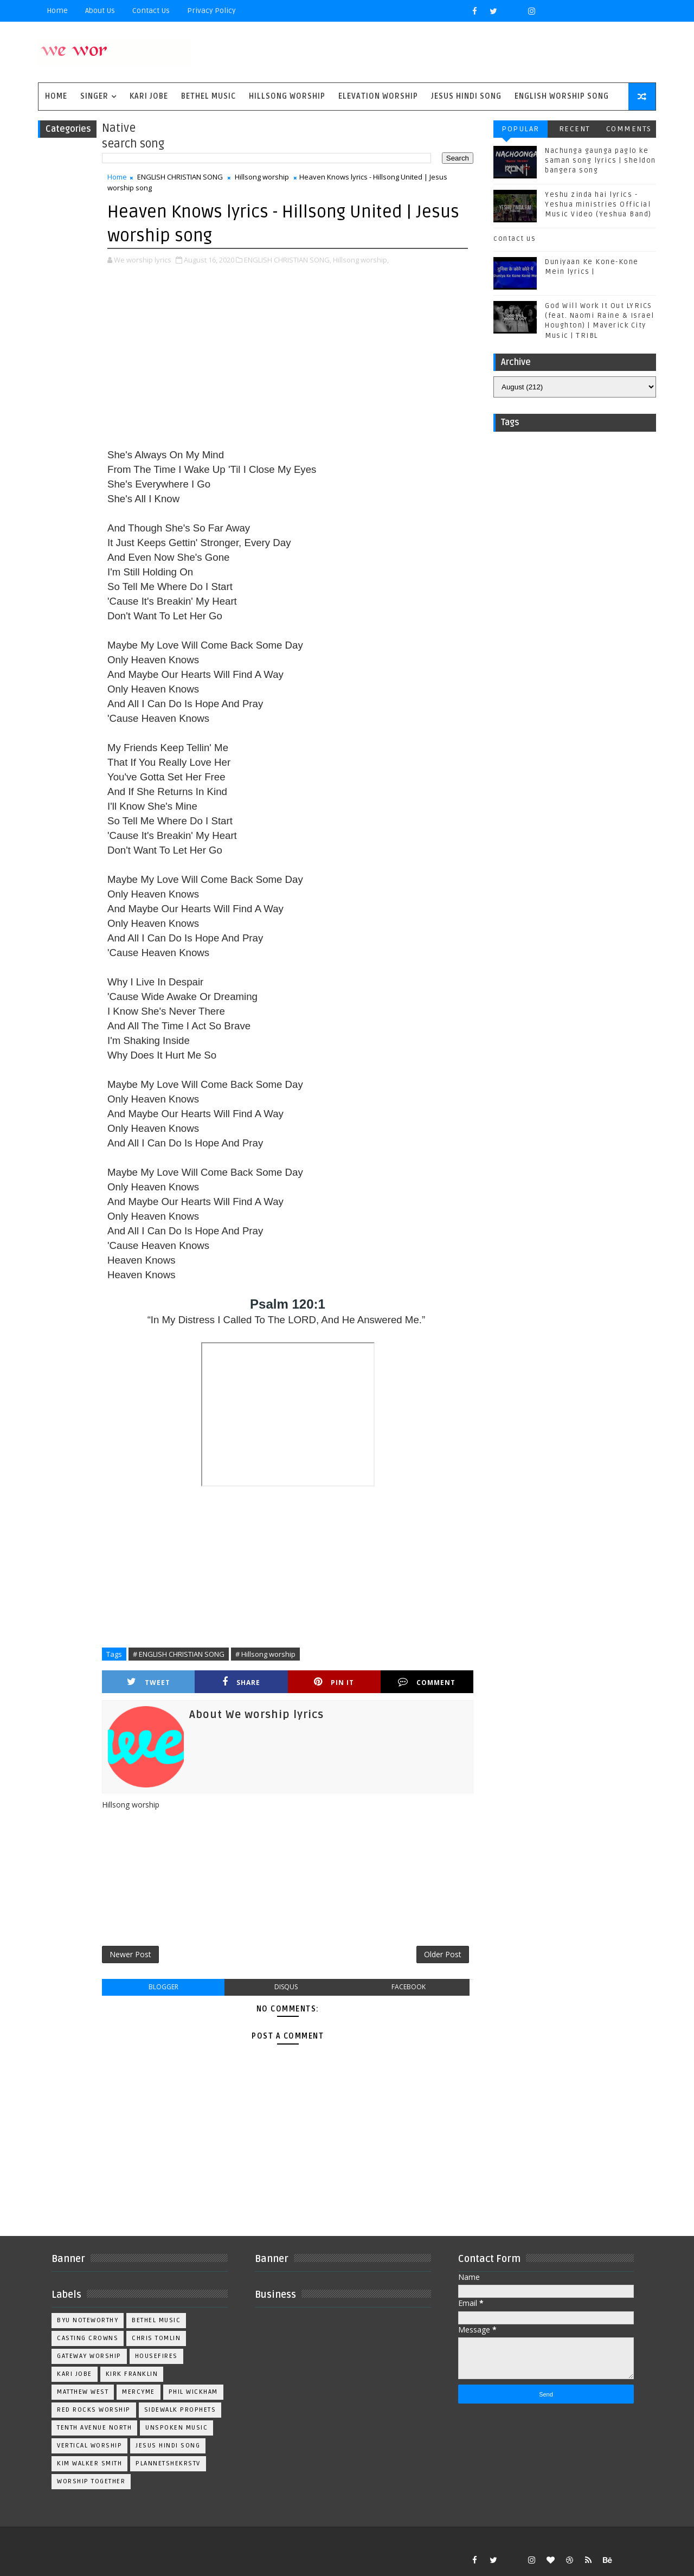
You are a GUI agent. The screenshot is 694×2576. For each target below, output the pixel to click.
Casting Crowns (87, 2338)
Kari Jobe (149, 96)
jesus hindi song (168, 2446)
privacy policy (211, 10)
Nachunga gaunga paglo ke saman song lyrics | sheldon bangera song (600, 160)
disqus (286, 1986)
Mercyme (138, 2392)
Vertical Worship (89, 2446)
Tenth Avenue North (94, 2428)
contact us (514, 238)
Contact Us (151, 10)
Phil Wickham (193, 2392)
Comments (629, 128)
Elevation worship (378, 96)
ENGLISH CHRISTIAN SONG (180, 177)
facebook (408, 1986)
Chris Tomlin (156, 2338)
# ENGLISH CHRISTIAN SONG (178, 1654)
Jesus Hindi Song (466, 96)
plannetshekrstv (168, 2463)
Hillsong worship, (361, 260)
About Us (100, 10)
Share (241, 1682)
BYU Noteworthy (87, 2320)
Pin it (334, 1682)
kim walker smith (89, 2463)
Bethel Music (208, 96)
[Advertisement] (287, 358)
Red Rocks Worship (94, 2410)
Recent (574, 128)
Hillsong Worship (287, 96)
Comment (426, 1682)
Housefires (156, 2356)
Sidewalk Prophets (180, 2410)
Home (57, 10)
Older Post (442, 1954)
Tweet (148, 1682)
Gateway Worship (89, 2356)
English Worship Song (562, 96)
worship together (91, 2481)
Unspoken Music (176, 2428)
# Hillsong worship (265, 1654)
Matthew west (82, 2392)
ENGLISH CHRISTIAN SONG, (287, 260)
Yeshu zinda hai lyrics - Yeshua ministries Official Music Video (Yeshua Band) (598, 204)
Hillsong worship (262, 177)
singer (94, 96)
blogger (163, 1986)
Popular (520, 128)
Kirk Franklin (132, 2374)
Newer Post (130, 1954)
